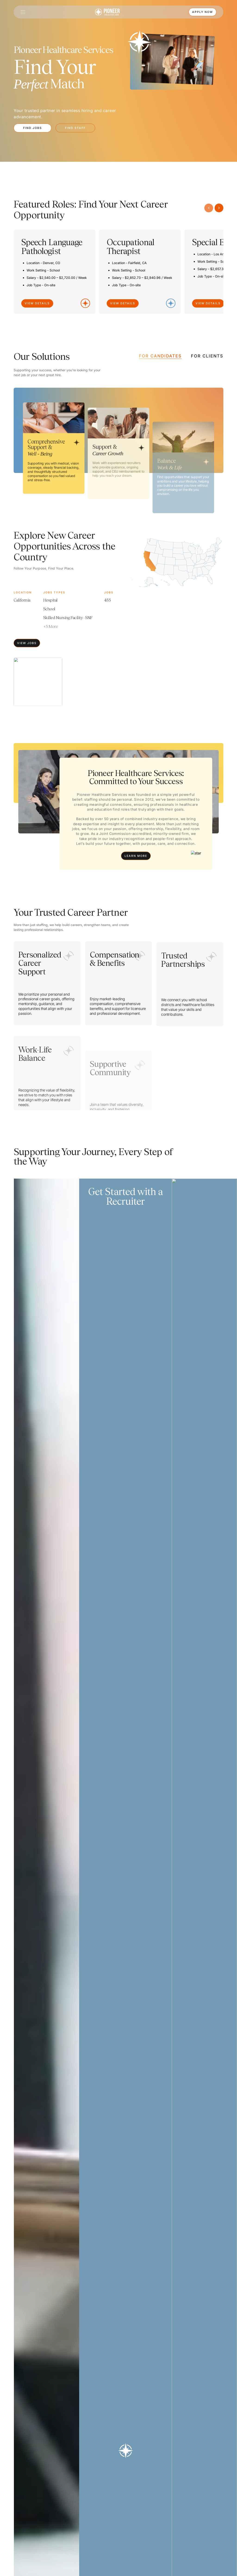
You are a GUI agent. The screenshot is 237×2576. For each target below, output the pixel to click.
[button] (219, 208)
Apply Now (202, 12)
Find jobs (32, 128)
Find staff (75, 128)
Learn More (136, 855)
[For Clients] (207, 356)
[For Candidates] (160, 356)
